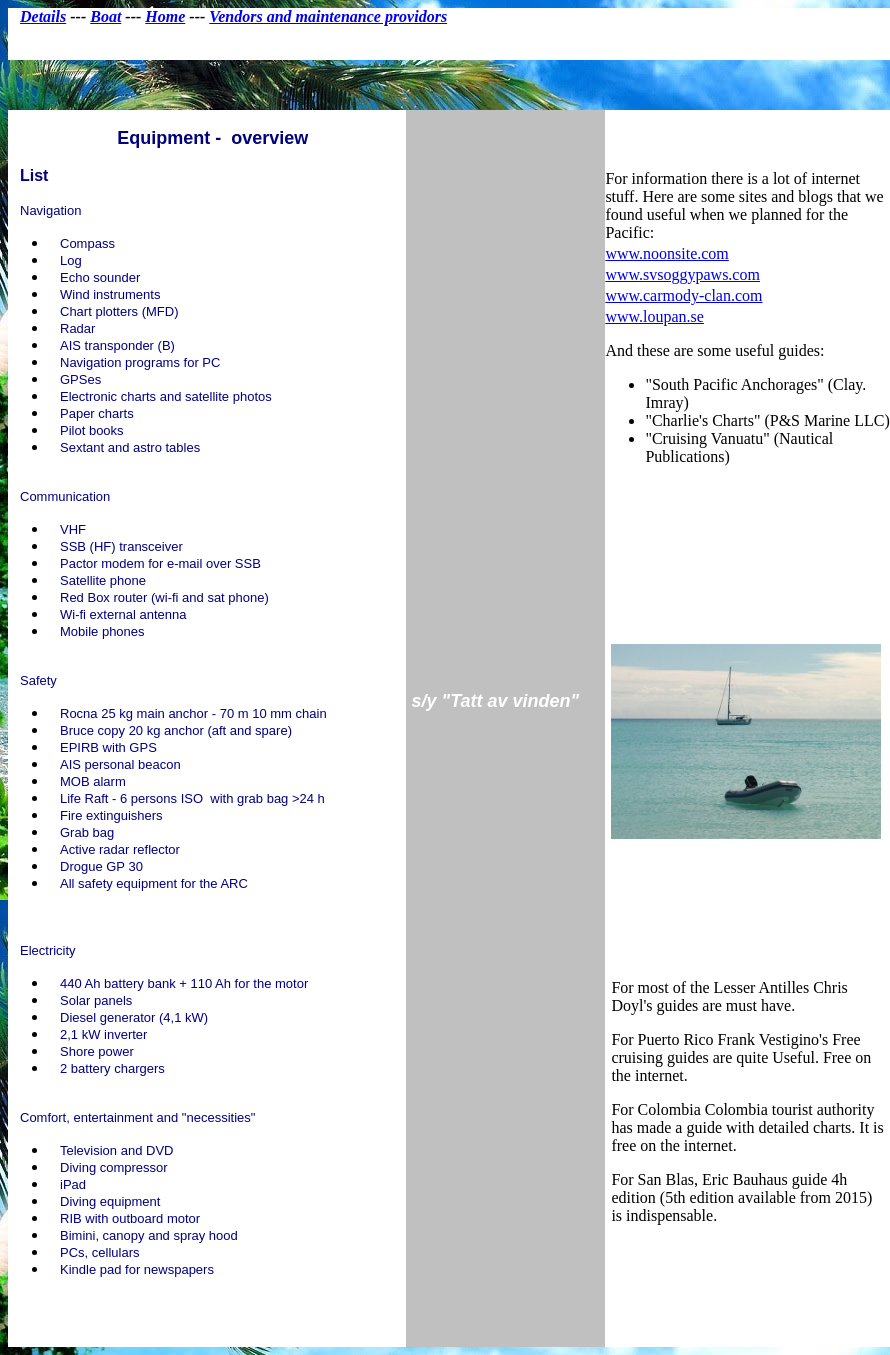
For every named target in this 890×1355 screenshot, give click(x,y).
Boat (105, 16)
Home (165, 16)
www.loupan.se (654, 316)
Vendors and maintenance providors (328, 16)
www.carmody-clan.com (683, 295)
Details (43, 16)
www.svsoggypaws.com (682, 274)
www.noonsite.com (666, 253)
